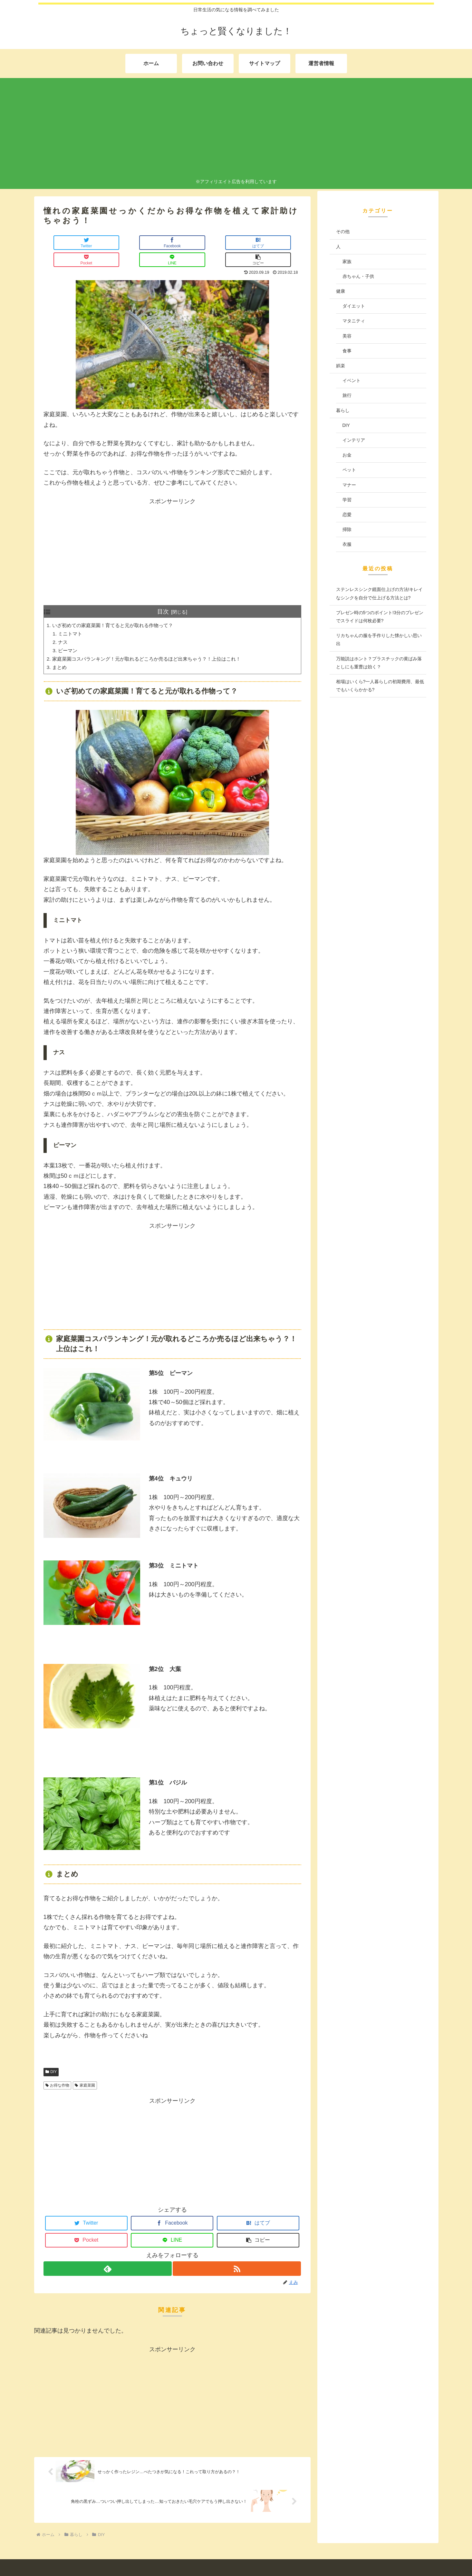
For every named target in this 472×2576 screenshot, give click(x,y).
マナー (349, 484)
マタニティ (353, 320)
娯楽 (340, 365)
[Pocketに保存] (193, 242)
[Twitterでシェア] (64, 242)
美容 (347, 336)
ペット (349, 469)
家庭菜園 (85, 2071)
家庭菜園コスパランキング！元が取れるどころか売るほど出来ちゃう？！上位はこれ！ (153, 644)
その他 (343, 231)
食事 (347, 350)
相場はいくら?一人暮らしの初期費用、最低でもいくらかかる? (380, 685)
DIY (51, 2058)
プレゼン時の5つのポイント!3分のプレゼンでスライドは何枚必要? (379, 616)
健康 (340, 291)
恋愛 (347, 514)
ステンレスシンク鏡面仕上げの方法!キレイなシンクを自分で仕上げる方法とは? (379, 593)
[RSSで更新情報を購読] (237, 2254)
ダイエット (353, 306)
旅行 (347, 395)
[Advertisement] (236, 129)
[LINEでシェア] (236, 242)
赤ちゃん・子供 (358, 276)
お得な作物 (57, 2071)
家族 (347, 261)
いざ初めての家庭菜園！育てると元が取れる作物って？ (117, 609)
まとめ (60, 653)
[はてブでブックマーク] (150, 242)
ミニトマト (71, 618)
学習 (347, 499)
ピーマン (69, 635)
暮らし (343, 410)
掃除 (347, 529)
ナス (64, 626)
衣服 (347, 544)
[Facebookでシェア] (107, 242)
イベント (351, 380)
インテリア (353, 440)
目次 (163, 594)
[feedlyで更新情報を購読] (107, 2254)
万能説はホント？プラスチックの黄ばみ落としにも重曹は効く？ (379, 662)
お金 (347, 454)
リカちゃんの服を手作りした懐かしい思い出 (379, 639)
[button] (279, 242)
